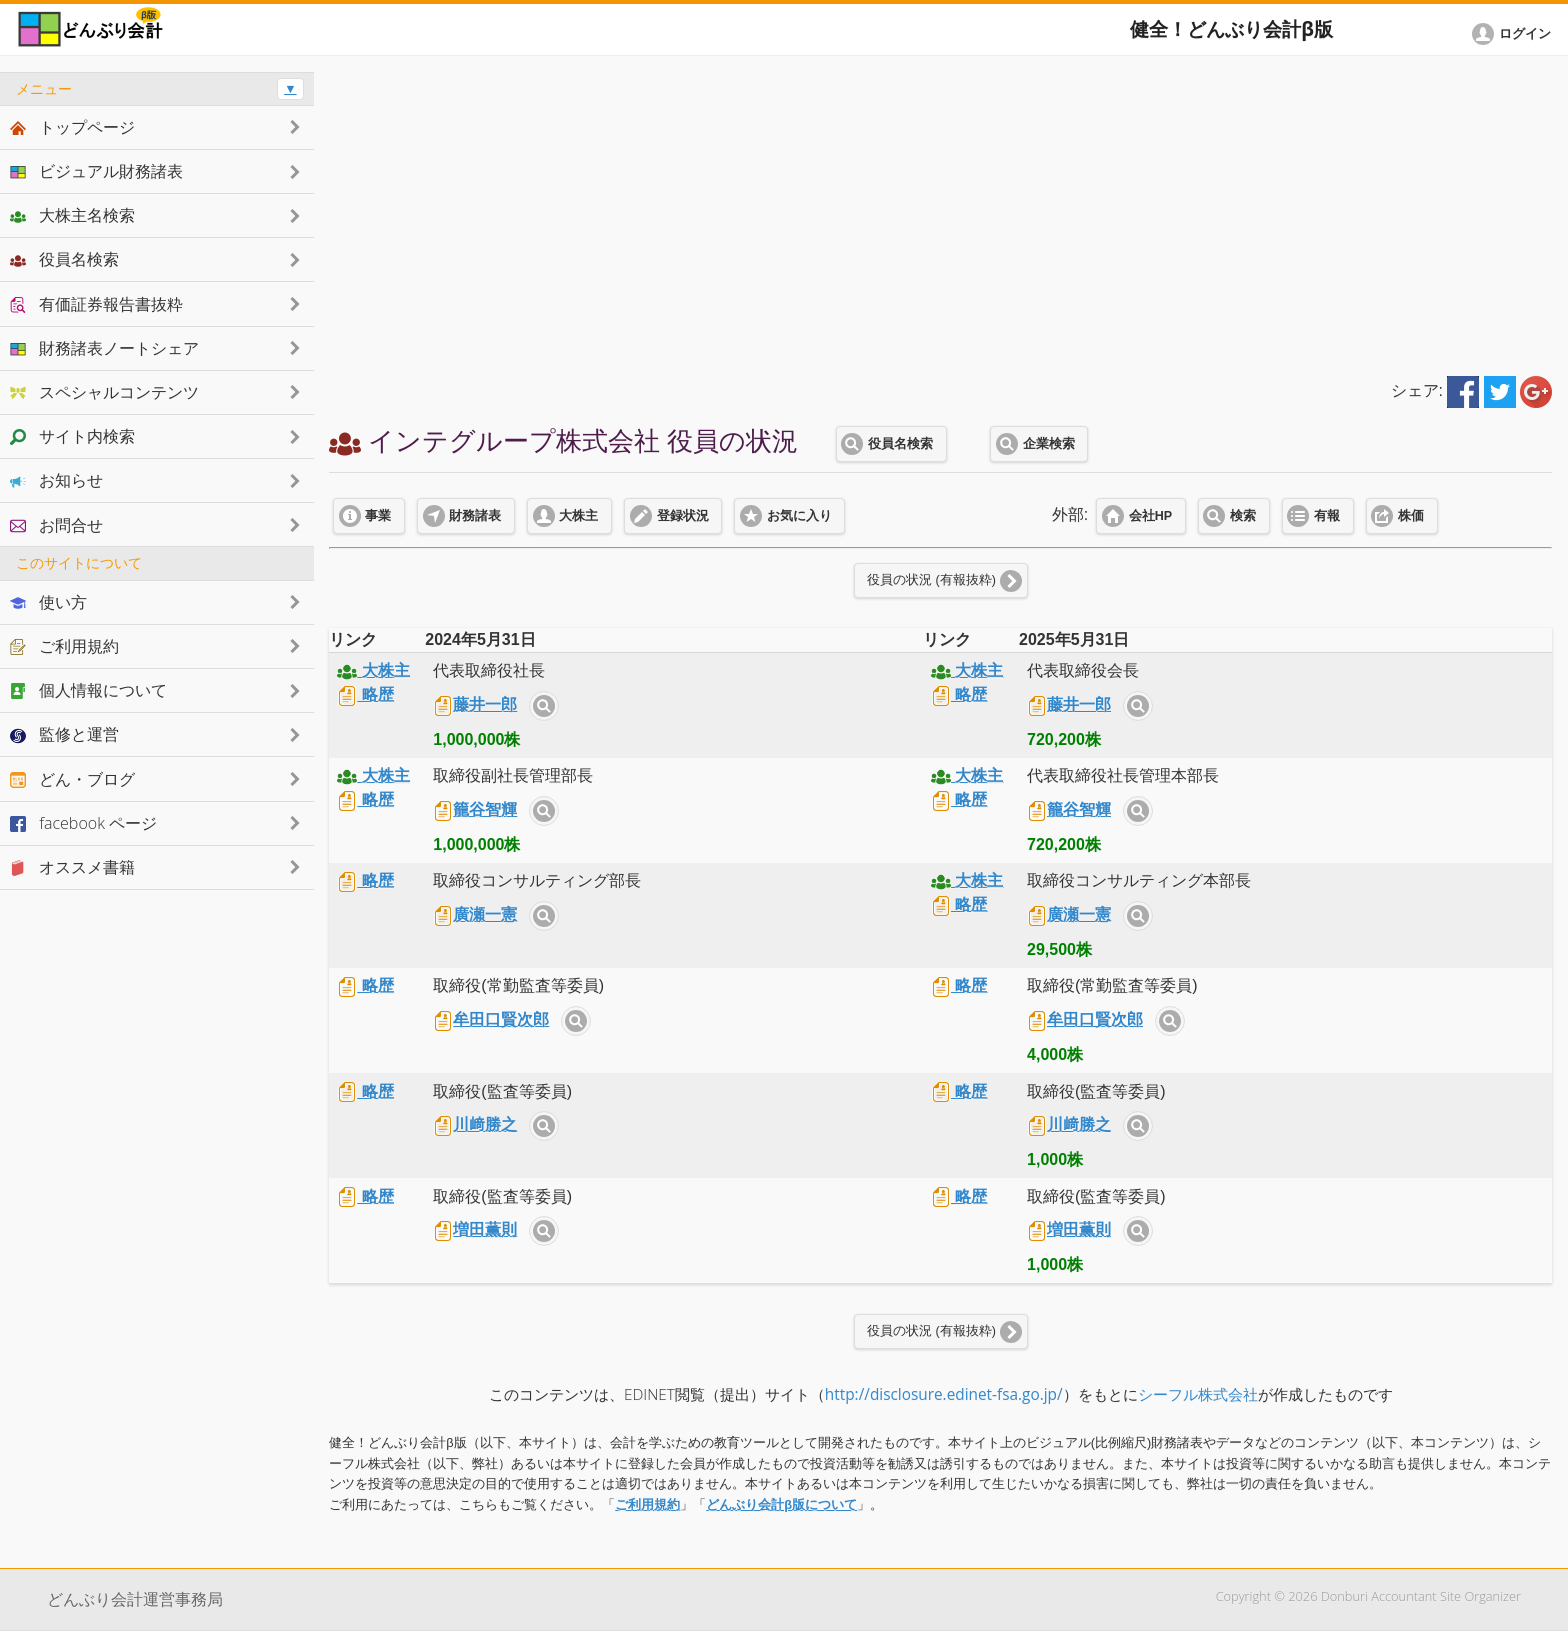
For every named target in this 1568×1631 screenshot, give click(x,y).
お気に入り (799, 516)
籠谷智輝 (475, 809)
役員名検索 (900, 444)
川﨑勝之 (475, 1124)
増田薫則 (475, 1229)
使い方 (48, 602)
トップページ (72, 127)
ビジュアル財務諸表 (96, 171)
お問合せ (56, 525)
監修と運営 (64, 734)
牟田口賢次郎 (491, 1019)
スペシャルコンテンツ (104, 392)
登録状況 (683, 516)
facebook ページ (83, 823)
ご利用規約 (647, 1504)
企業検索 (1049, 444)
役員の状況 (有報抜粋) (931, 580)
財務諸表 (475, 516)
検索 (1243, 516)
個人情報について (88, 690)
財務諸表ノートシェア (104, 348)
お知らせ (56, 480)
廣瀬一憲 (475, 914)
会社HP (1150, 516)
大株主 (578, 516)
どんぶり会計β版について (781, 1504)
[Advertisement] (941, 212)
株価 (1411, 516)
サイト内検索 (544, 706)
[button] (1515, 34)
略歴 (365, 694)
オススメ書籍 (72, 867)
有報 (1327, 516)
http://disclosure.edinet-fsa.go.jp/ (944, 1394)
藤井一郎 (475, 704)
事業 (378, 516)
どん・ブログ (72, 779)
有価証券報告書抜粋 (96, 304)
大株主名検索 (72, 215)
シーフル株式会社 (1198, 1394)
